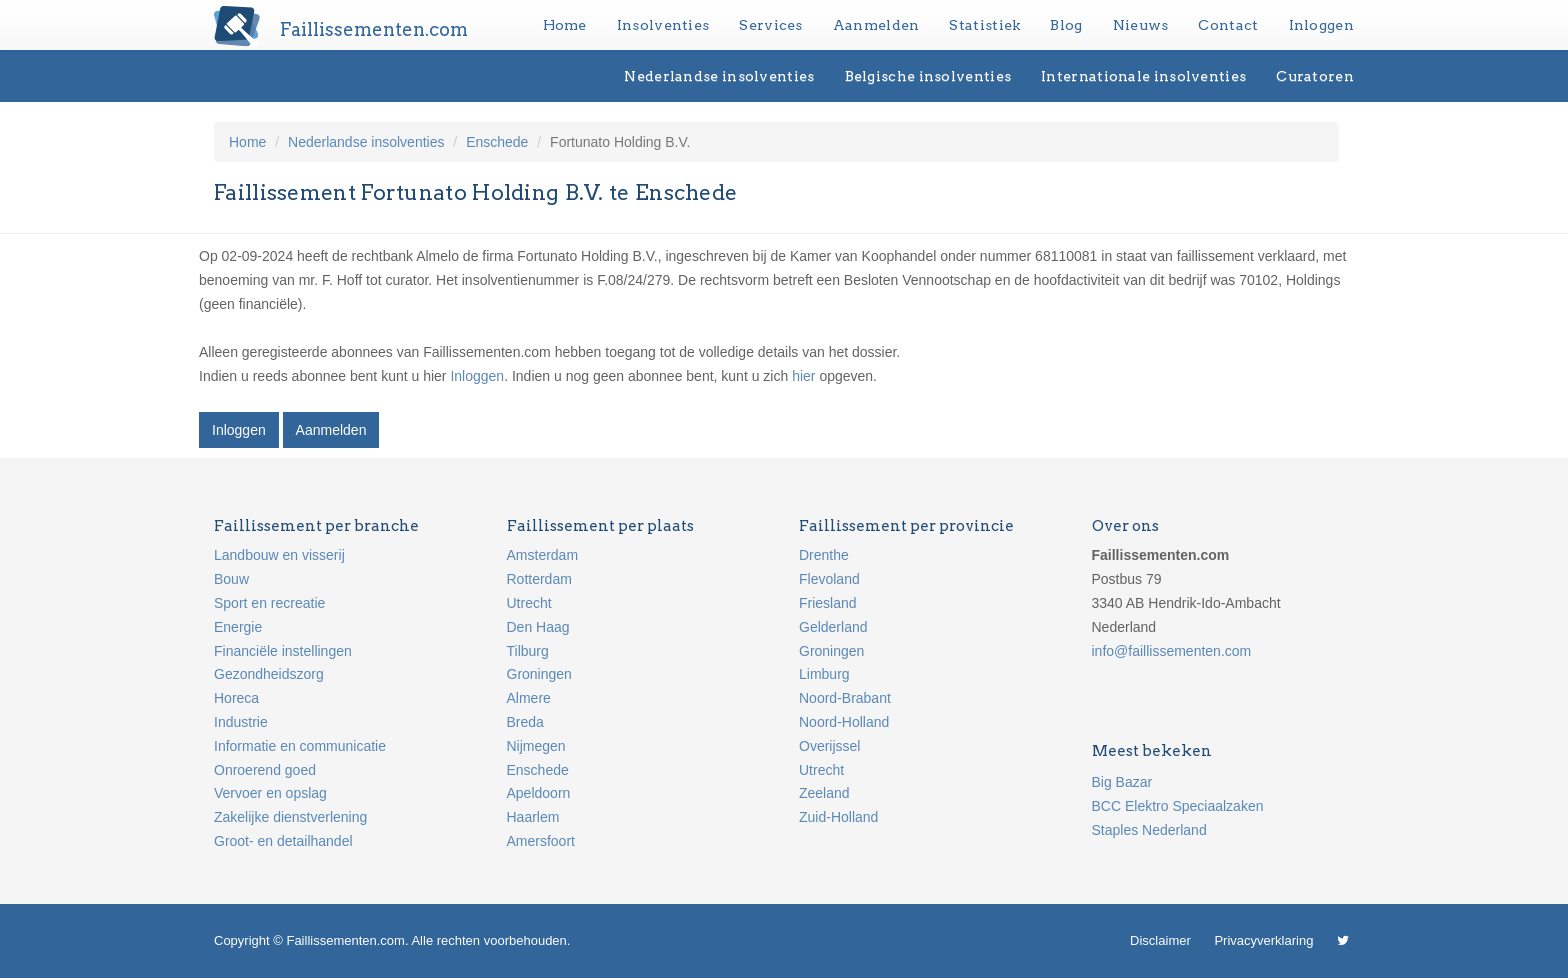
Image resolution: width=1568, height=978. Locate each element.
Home (565, 25)
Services (770, 25)
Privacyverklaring (1263, 940)
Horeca (236, 698)
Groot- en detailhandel (283, 841)
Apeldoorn (539, 793)
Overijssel (829, 746)
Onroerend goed (265, 770)
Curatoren (1315, 76)
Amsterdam (543, 555)
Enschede (497, 142)
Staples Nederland (1149, 830)
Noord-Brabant (845, 698)
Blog (1066, 25)
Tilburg (528, 651)
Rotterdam (539, 579)
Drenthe (824, 555)
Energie (238, 627)
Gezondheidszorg (269, 674)
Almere (529, 698)
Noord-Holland (844, 722)
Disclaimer (1160, 940)
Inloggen (1321, 25)
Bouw (231, 579)
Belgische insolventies (928, 76)
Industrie (241, 722)
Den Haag (538, 627)
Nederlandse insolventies (719, 76)
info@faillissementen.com (1172, 651)
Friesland (828, 603)
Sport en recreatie (269, 603)
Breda (525, 722)
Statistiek (984, 25)
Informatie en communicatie (300, 746)
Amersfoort (541, 841)
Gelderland (833, 627)
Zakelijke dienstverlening (290, 817)
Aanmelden (876, 25)
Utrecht (529, 603)
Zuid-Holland (838, 817)
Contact (1228, 25)
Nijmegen (536, 746)
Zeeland (824, 793)
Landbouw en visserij (279, 555)
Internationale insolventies (1143, 76)
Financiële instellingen (283, 651)
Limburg (824, 674)
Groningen (539, 674)
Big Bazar (1122, 782)
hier (803, 376)
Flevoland (829, 579)
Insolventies (663, 25)
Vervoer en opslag (270, 793)
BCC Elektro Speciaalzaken (1178, 806)
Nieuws (1141, 25)
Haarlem (533, 817)
